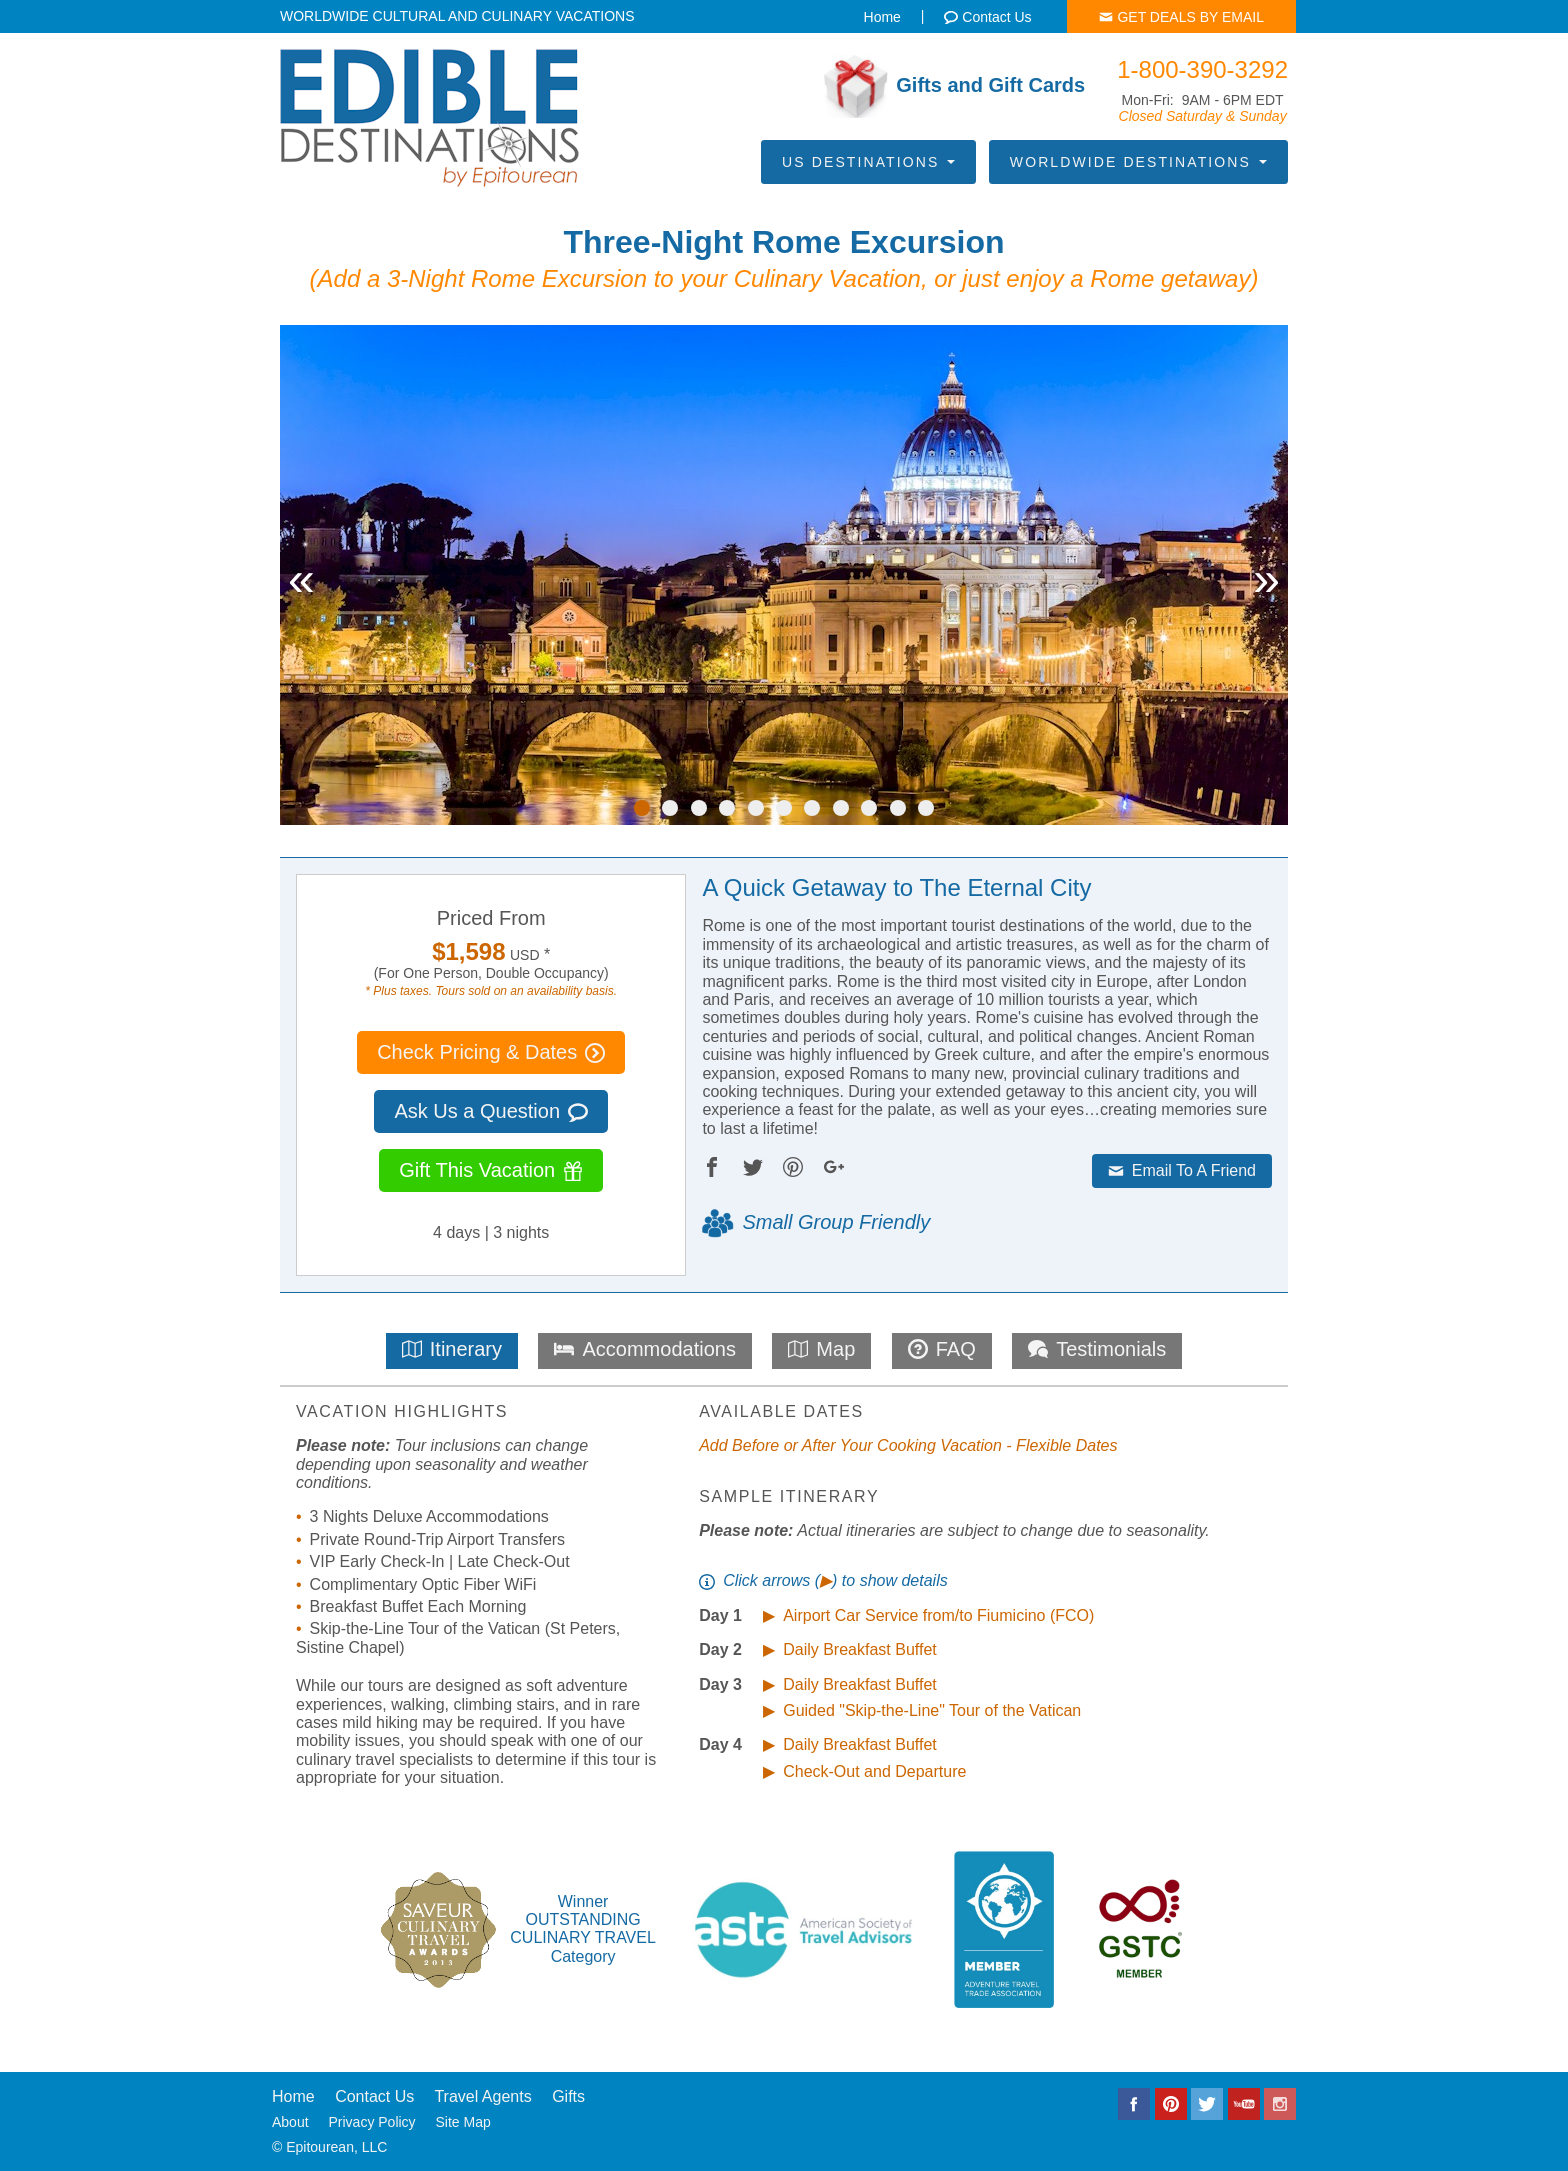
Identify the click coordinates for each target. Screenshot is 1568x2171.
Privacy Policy (371, 2122)
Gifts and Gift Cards (954, 86)
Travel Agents (482, 2096)
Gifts (568, 2096)
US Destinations (868, 162)
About (290, 2122)
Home (293, 2096)
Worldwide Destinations (1138, 162)
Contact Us (374, 2096)
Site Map (463, 2122)
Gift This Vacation (491, 1170)
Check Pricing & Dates (491, 1052)
